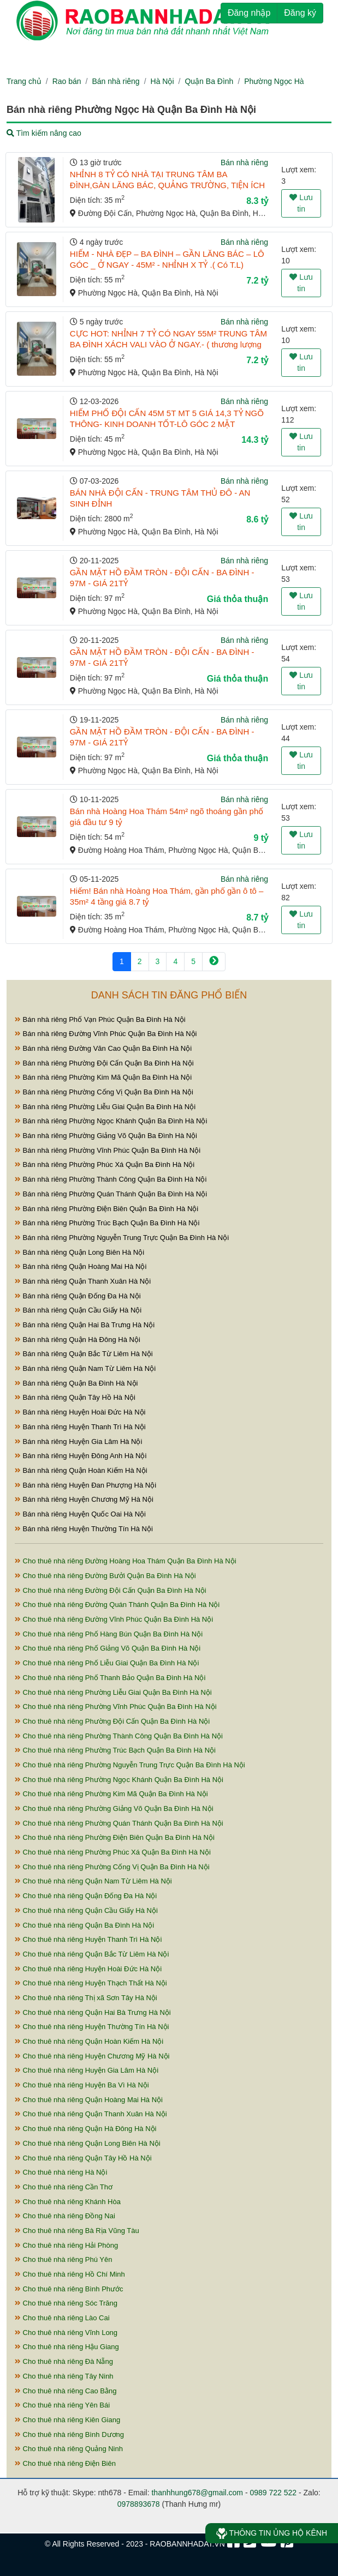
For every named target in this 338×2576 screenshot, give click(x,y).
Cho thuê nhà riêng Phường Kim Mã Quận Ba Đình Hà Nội (111, 1794)
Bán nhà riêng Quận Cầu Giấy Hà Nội (78, 1310)
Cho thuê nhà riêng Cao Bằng (65, 2391)
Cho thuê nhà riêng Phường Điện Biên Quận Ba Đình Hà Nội (115, 1837)
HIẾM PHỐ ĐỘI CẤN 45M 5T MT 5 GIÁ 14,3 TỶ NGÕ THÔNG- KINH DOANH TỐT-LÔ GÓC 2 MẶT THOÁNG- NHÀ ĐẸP (167, 424)
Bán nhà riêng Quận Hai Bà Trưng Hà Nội (85, 1325)
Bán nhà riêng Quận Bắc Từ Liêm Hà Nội (84, 1354)
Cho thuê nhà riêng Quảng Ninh (69, 2449)
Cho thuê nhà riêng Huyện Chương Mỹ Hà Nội (92, 2056)
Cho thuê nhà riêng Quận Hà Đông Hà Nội (85, 2128)
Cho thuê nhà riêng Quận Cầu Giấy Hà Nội (86, 1910)
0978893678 (138, 2504)
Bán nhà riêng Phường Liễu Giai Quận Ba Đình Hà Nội (105, 1107)
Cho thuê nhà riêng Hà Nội (61, 2172)
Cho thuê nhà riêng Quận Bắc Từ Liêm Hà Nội (92, 1954)
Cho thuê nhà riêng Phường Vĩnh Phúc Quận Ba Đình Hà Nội (116, 1706)
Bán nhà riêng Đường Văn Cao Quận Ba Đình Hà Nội (103, 1048)
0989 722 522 (273, 2492)
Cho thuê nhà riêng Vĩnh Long (66, 2332)
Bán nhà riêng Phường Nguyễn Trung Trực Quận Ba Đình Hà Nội (122, 1237)
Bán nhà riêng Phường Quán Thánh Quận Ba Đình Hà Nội (111, 1194)
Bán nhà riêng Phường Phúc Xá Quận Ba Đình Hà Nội (104, 1164)
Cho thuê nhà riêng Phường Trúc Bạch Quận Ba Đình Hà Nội (115, 1750)
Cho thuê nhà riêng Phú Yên (63, 2259)
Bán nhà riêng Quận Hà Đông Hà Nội (77, 1339)
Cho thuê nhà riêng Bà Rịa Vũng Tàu (77, 2230)
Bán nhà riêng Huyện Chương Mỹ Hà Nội (84, 1499)
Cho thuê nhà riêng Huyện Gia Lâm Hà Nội (86, 2070)
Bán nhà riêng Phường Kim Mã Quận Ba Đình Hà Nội (103, 1077)
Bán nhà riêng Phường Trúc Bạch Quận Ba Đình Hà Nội (107, 1223)
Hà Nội (162, 81)
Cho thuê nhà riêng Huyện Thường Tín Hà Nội (92, 2027)
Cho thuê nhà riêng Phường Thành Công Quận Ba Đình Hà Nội (119, 1736)
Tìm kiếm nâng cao (44, 133)
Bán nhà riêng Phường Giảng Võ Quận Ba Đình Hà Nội (106, 1135)
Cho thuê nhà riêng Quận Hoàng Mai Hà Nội (89, 2100)
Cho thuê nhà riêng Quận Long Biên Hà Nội (88, 2143)
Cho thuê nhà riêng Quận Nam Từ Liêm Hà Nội (93, 1881)
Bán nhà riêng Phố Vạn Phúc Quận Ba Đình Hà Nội (100, 1019)
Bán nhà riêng (115, 81)
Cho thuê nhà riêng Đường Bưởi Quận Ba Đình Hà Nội (105, 1576)
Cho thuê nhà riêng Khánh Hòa (68, 2202)
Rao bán (66, 81)
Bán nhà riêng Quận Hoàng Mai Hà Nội (80, 1266)
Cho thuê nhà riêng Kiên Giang (67, 2420)
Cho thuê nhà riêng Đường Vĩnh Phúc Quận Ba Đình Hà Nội (114, 1619)
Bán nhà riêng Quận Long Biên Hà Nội (79, 1252)
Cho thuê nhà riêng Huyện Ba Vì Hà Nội (82, 2085)
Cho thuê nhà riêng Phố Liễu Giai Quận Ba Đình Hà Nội (107, 1663)
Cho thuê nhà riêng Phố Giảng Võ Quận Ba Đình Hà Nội (107, 1648)
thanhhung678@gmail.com (197, 2492)
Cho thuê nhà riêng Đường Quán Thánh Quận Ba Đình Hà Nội (117, 1604)
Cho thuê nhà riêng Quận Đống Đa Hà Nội (86, 1896)
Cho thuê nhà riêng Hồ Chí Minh (70, 2274)
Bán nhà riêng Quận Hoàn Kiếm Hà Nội (81, 1470)
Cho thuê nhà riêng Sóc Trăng (66, 2303)
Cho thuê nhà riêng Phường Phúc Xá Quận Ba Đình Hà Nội (113, 1852)
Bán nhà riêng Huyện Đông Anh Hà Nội (80, 1456)
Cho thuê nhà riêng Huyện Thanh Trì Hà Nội (88, 1939)
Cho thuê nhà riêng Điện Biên (65, 2463)
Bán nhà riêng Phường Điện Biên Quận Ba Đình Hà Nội (106, 1209)
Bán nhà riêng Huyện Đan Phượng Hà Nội (85, 1485)
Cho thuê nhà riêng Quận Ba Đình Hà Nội (84, 1925)
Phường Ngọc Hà (274, 81)
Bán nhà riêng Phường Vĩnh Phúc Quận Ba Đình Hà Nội (107, 1150)
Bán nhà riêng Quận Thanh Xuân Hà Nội (83, 1281)
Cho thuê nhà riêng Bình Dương (69, 2434)
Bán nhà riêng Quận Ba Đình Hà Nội (76, 1383)
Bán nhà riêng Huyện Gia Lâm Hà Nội (78, 1441)
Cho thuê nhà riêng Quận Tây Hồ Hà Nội (83, 2158)
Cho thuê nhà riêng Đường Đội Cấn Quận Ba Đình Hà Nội (110, 1590)
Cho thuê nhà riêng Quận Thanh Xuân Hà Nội (91, 2114)
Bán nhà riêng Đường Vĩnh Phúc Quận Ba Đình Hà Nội (106, 1034)
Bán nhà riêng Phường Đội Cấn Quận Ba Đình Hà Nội (104, 1063)
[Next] (214, 961)
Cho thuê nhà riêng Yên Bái (62, 2405)
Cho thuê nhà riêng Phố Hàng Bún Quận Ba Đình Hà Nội (109, 1634)
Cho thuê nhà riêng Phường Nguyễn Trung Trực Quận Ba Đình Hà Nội (130, 1765)
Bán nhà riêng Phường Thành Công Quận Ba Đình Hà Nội (110, 1179)
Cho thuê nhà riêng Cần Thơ (63, 2187)
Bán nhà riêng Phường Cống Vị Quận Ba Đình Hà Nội (104, 1092)
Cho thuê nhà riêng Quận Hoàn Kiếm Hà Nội (89, 2041)
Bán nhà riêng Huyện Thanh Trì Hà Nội (80, 1427)
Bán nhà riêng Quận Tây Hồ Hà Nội (75, 1397)
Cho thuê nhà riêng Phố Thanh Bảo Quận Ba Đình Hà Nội (110, 1678)
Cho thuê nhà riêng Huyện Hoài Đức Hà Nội (88, 1969)
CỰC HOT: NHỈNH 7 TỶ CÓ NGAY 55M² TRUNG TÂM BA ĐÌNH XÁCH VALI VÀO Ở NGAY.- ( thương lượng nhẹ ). (168, 344)
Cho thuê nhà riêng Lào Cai (62, 2318)
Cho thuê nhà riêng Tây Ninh (64, 2376)
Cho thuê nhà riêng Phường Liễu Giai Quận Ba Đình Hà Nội (113, 1692)
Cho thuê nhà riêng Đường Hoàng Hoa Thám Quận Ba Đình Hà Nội (125, 1561)
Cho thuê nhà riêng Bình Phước (69, 2289)
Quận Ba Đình (209, 81)
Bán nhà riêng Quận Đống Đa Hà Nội (78, 1296)
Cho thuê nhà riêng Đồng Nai (65, 2216)
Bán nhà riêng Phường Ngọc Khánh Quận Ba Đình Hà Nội (111, 1121)
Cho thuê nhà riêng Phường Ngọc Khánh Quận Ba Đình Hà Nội (119, 1779)
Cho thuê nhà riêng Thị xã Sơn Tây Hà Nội (86, 1998)
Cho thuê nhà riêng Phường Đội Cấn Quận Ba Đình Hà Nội (112, 1721)
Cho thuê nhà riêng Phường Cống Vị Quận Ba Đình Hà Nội (112, 1867)
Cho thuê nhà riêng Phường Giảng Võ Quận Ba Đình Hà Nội (114, 1808)
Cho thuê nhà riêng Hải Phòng (66, 2245)
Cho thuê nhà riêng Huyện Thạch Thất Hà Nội (91, 1983)
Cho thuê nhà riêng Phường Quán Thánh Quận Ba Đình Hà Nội (119, 1823)
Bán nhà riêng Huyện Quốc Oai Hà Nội (80, 1514)
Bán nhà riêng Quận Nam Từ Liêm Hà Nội (85, 1368)
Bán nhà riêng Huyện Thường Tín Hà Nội (84, 1529)
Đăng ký (300, 12)
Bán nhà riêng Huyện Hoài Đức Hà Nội (80, 1412)
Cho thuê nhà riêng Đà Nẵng (64, 2361)
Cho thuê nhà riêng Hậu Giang (67, 2347)
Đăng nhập (249, 12)
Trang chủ (24, 81)
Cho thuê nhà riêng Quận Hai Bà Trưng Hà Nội (93, 2012)
